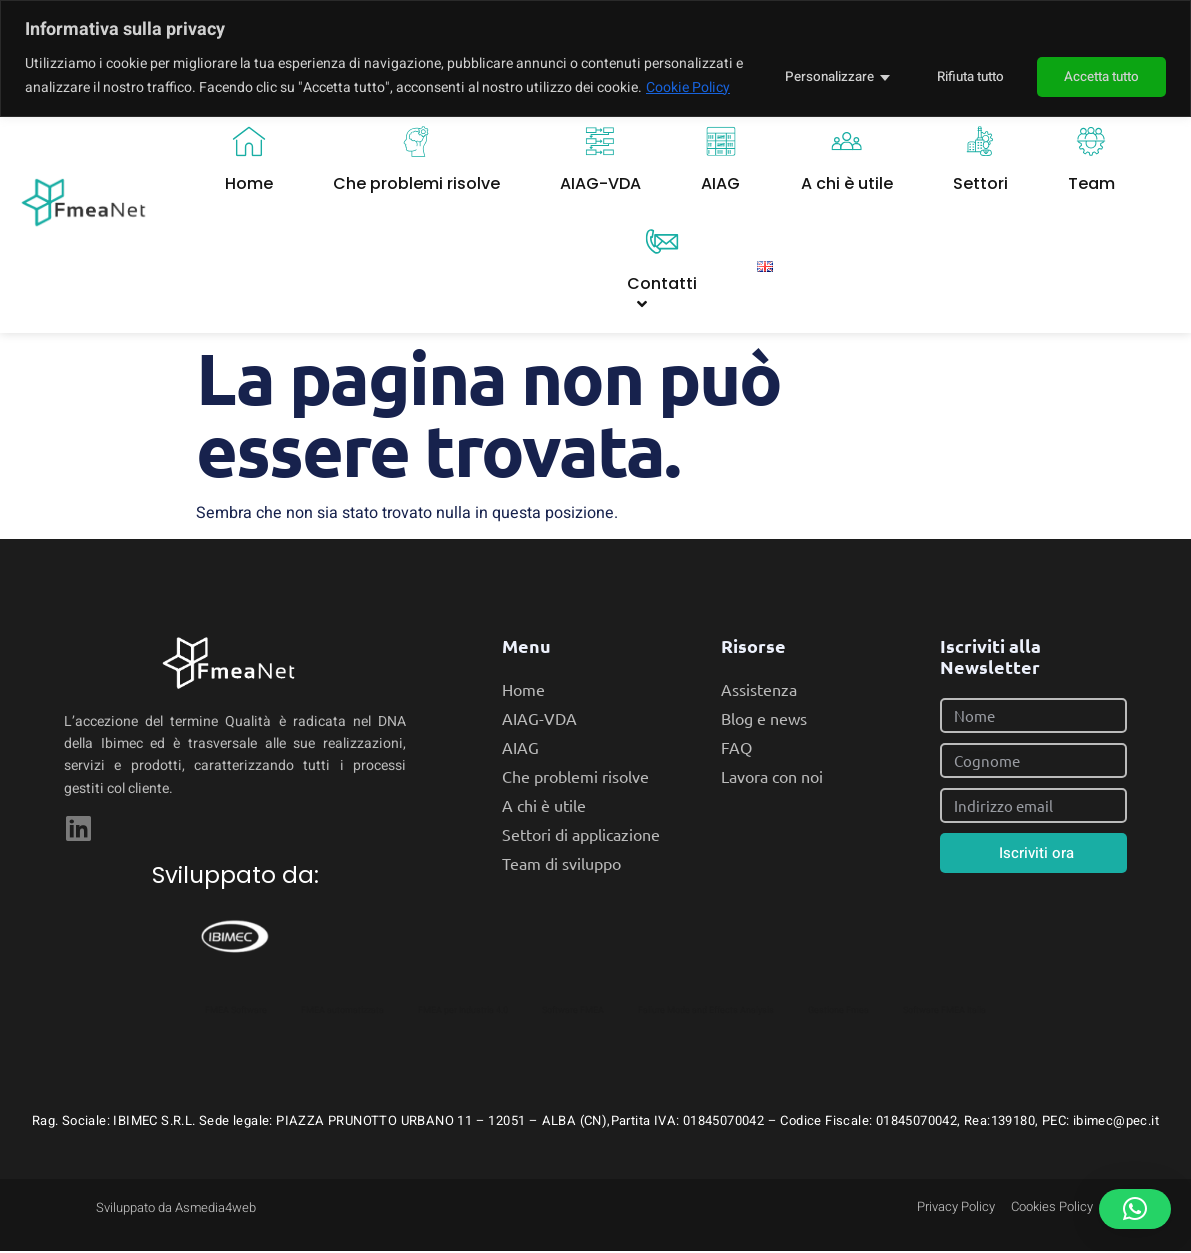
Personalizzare (809, 87)
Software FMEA (573, 1011)
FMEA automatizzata (342, 1011)
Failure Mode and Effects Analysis (706, 1011)
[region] (595, 70)
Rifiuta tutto (957, 87)
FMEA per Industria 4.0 (463, 1011)
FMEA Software (236, 1011)
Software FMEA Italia (944, 1011)
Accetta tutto (1098, 87)
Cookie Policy (116, 111)
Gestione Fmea (838, 1011)
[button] (1135, 1209)
